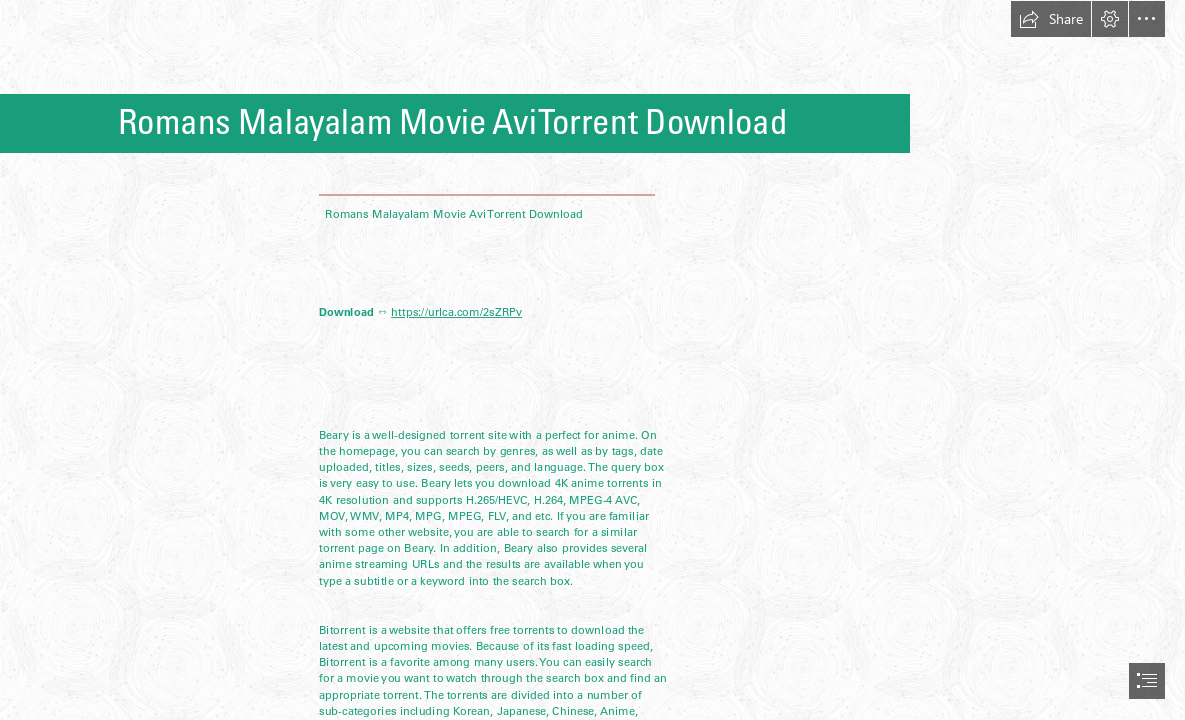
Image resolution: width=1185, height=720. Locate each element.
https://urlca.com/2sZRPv (457, 312)
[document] (592, 360)
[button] (1051, 19)
